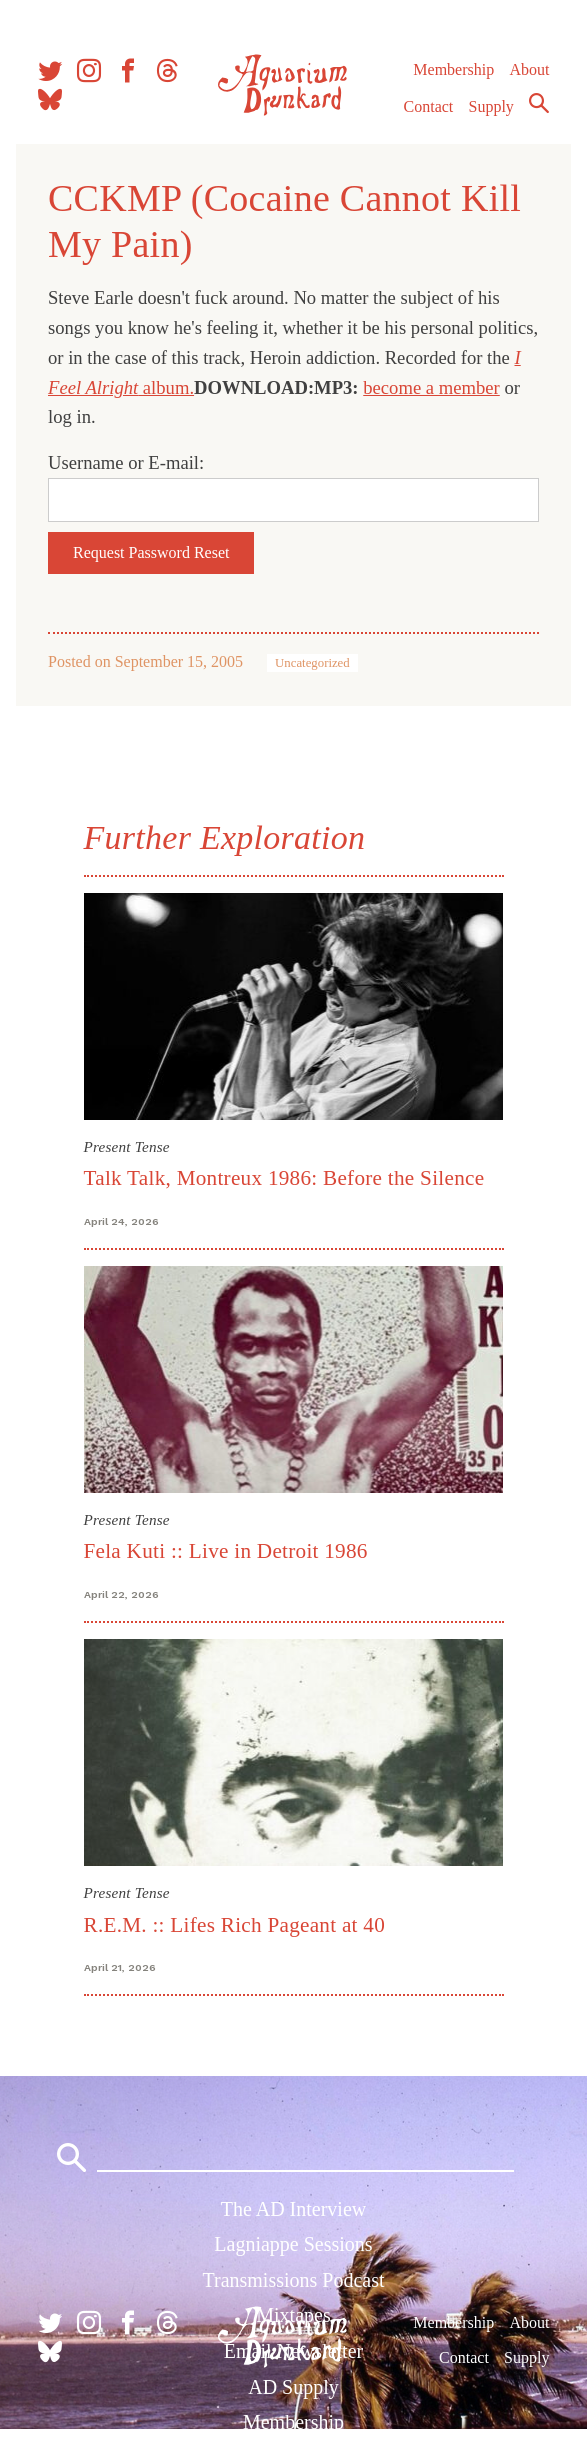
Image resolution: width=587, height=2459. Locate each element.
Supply (491, 106)
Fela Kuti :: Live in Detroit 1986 (226, 1551)
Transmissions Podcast (293, 2280)
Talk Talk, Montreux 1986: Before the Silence (284, 1178)
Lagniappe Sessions (293, 2244)
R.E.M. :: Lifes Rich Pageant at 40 (235, 1925)
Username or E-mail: (126, 462)
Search (539, 103)
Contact (429, 106)
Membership (453, 69)
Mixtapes (293, 2315)
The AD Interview (294, 2209)
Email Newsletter (293, 2351)
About (529, 69)
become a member (431, 387)
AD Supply (293, 2387)
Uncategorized (312, 663)
